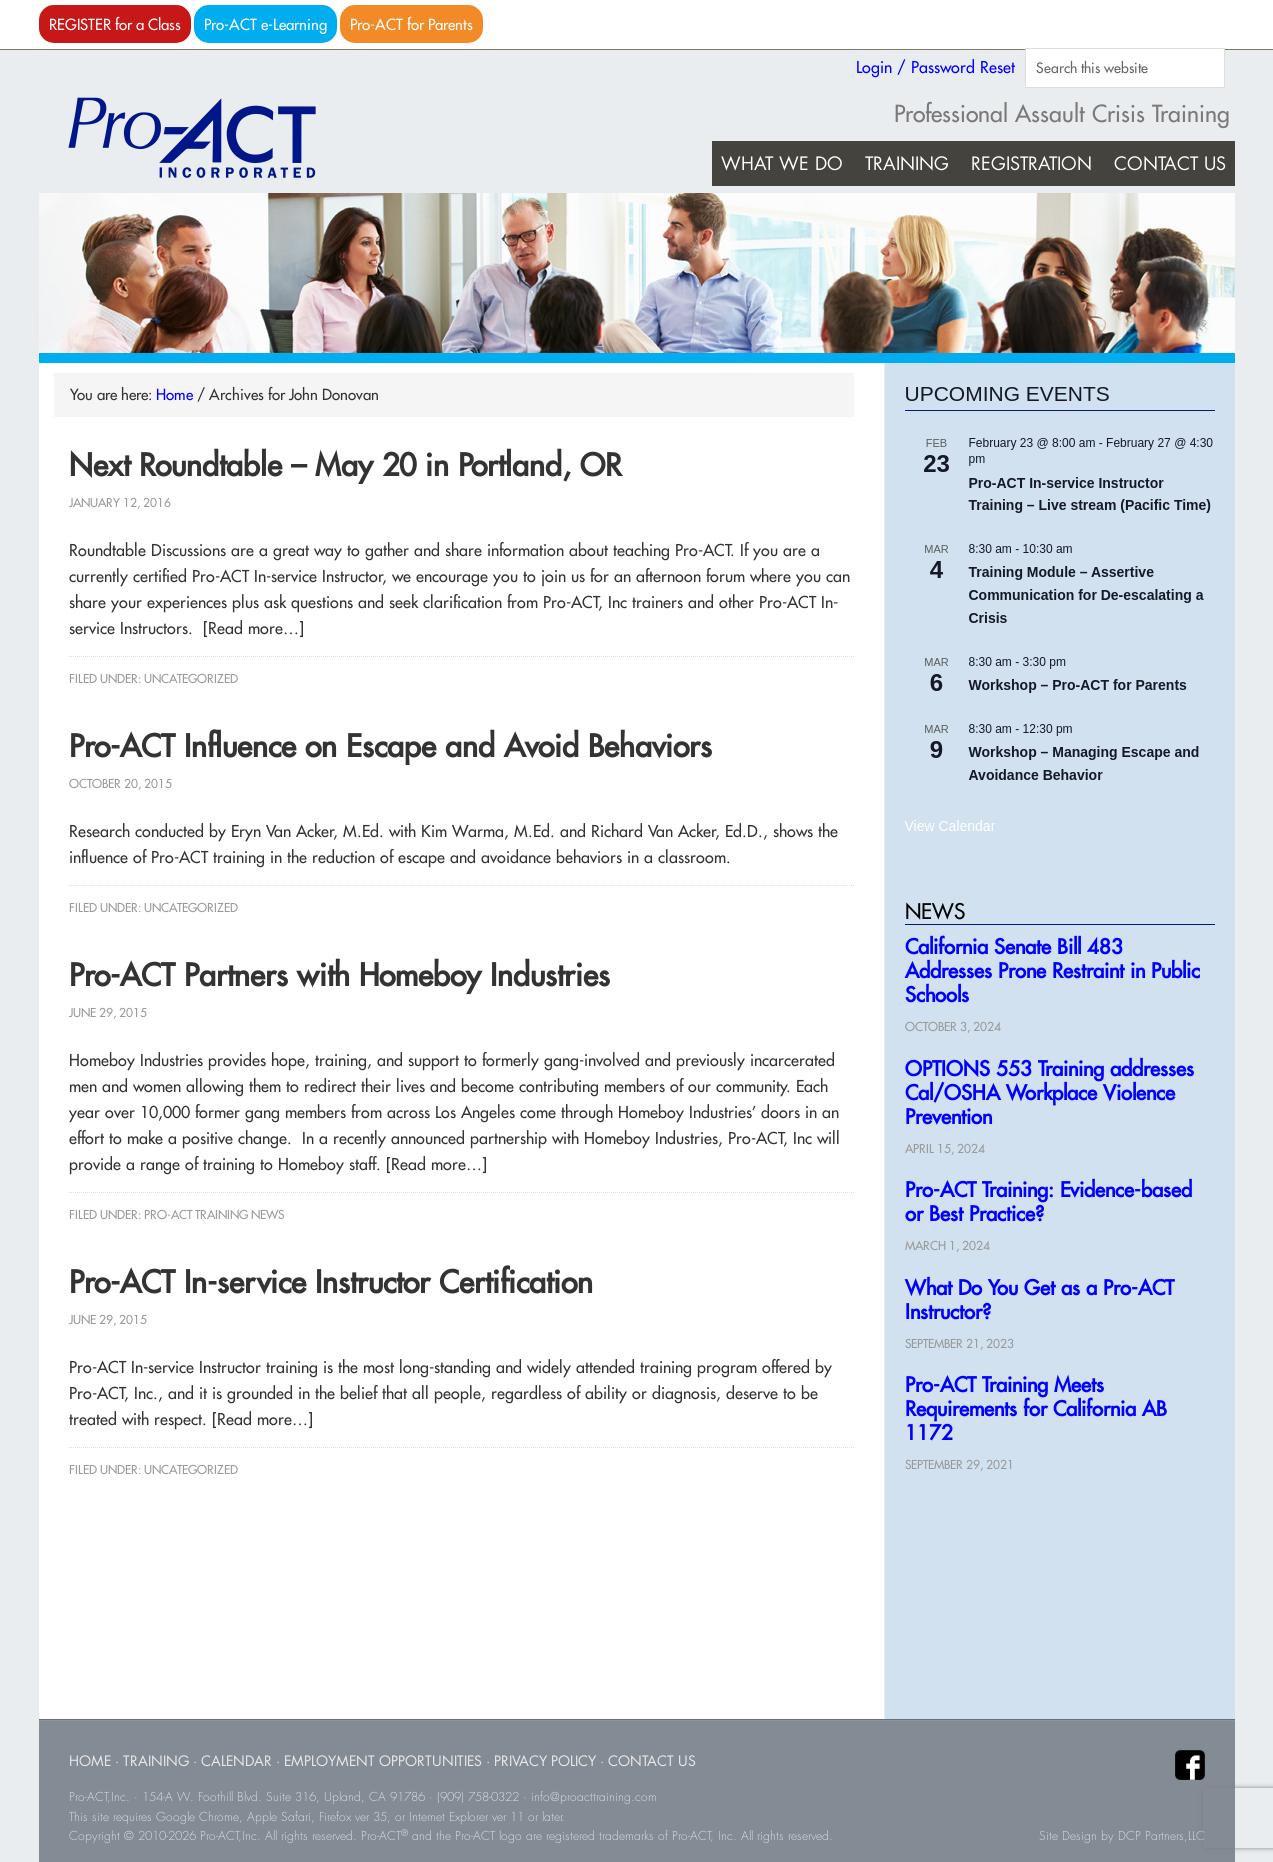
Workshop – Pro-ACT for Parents (1078, 685)
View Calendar (950, 826)
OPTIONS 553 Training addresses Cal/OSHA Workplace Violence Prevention (1049, 1092)
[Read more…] (253, 628)
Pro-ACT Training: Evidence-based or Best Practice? (1048, 1201)
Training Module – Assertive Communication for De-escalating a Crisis (1086, 594)
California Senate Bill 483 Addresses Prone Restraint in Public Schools (1052, 970)
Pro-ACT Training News (214, 1214)
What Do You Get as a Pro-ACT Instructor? (1039, 1299)
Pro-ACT (209, 138)
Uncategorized (191, 678)
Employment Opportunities (383, 1760)
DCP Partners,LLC (1161, 1836)
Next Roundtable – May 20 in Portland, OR (345, 465)
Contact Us (652, 1760)
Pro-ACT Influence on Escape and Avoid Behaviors (390, 746)
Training (156, 1760)
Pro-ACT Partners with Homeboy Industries (339, 975)
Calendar (236, 1760)
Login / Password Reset (935, 67)
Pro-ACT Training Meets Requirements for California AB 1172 (1036, 1408)
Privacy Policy (545, 1760)
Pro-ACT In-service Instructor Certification (331, 1282)
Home (90, 1760)
